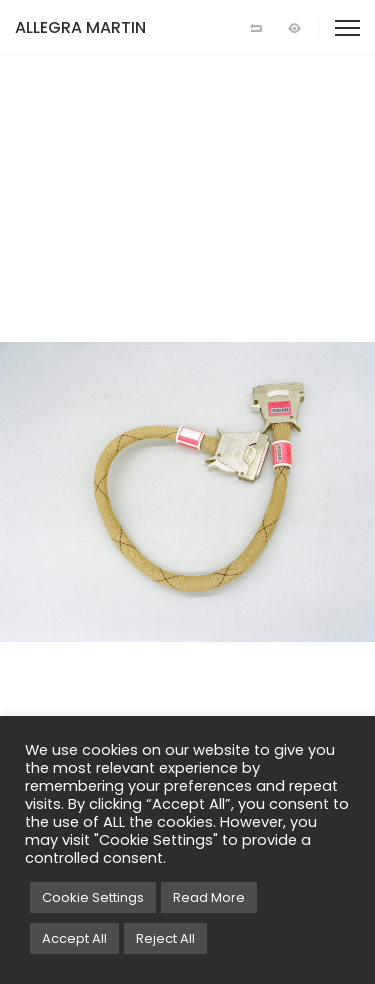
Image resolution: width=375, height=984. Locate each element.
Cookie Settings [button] (93, 897)
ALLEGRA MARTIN (80, 27)
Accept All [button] (74, 938)
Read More (209, 897)
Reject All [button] (165, 938)
